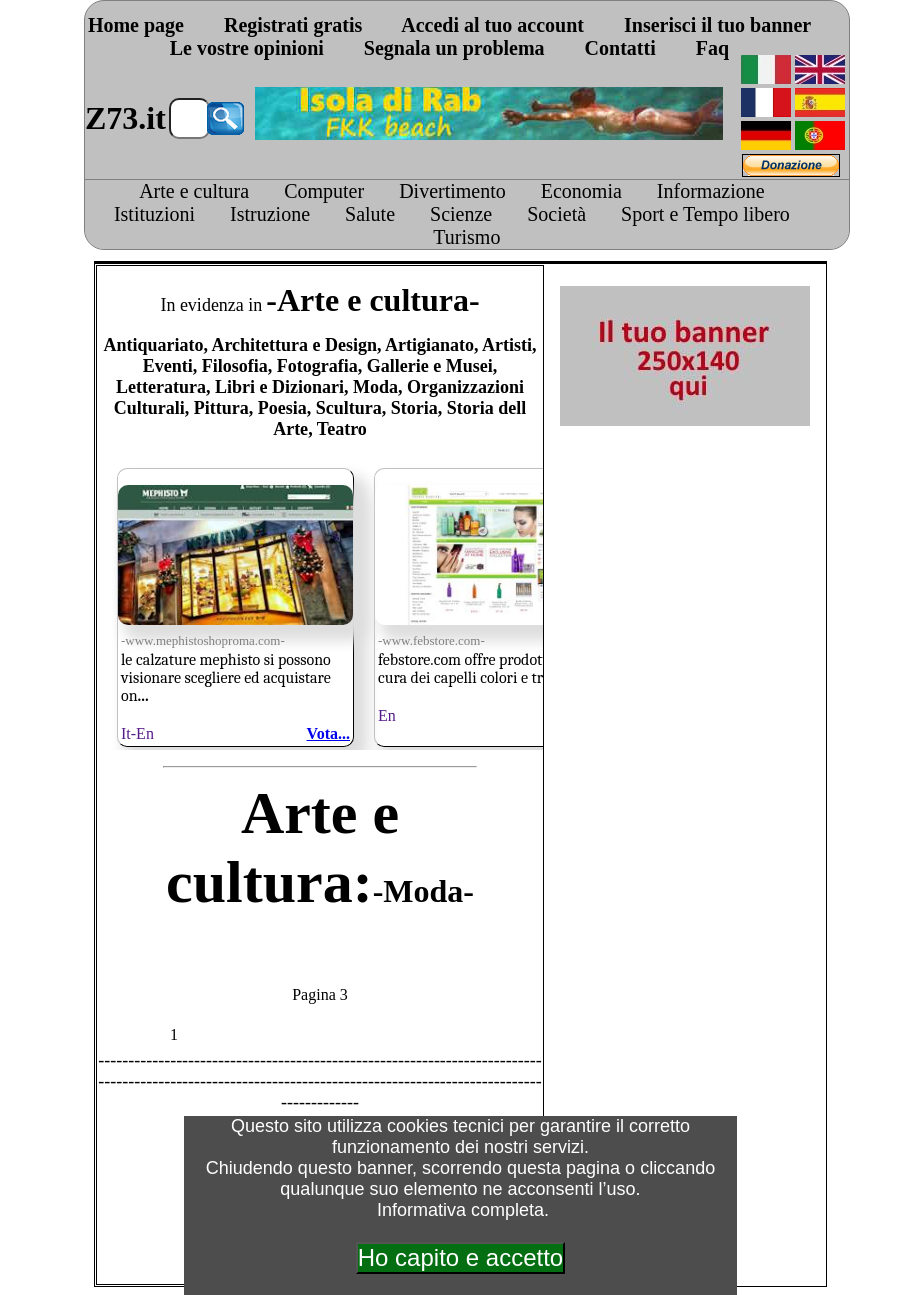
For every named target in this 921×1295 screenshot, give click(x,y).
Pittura (221, 408)
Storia (414, 408)
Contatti (620, 48)
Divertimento (452, 191)
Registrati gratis (293, 25)
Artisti (507, 345)
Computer (324, 191)
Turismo (466, 237)
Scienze (461, 214)
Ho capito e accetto (460, 1257)
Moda (375, 387)
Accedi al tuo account (492, 25)
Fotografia (317, 366)
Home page (136, 25)
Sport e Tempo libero (705, 214)
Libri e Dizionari (279, 387)
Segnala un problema (454, 48)
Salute (370, 214)
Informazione (711, 191)
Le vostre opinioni (247, 48)
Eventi (168, 366)
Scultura (349, 408)
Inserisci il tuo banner (717, 25)
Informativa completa (460, 1210)
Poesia (282, 408)
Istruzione (270, 214)
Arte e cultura (194, 191)
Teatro (342, 429)
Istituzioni (154, 214)
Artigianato (429, 345)
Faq (712, 48)
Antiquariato (153, 345)
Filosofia (235, 366)
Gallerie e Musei (430, 366)
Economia (581, 191)
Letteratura (161, 387)
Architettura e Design (294, 345)
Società (556, 214)
